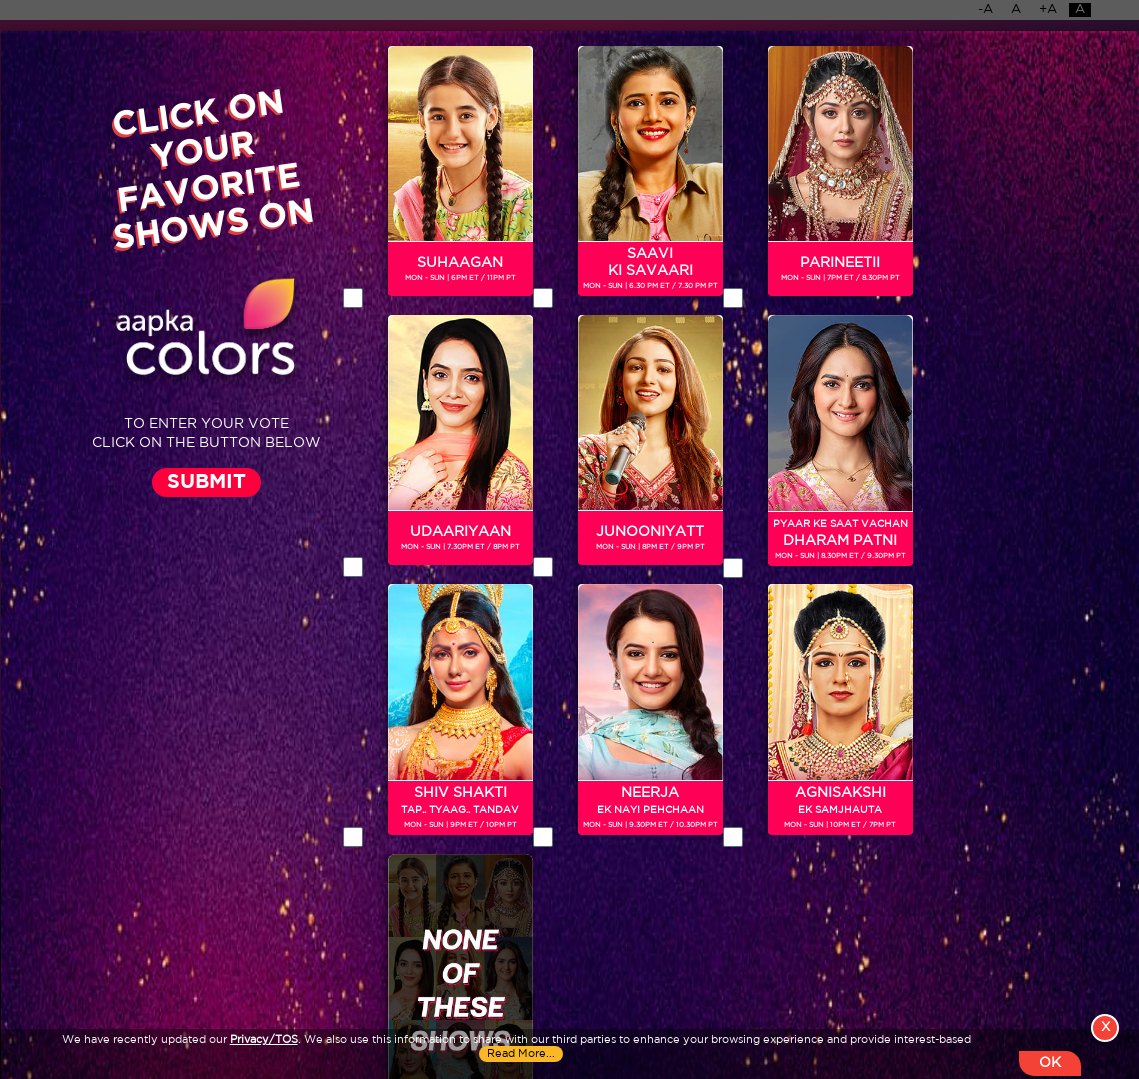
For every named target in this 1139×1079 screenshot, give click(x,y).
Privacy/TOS (264, 1040)
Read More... (521, 1054)
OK (1050, 1063)
